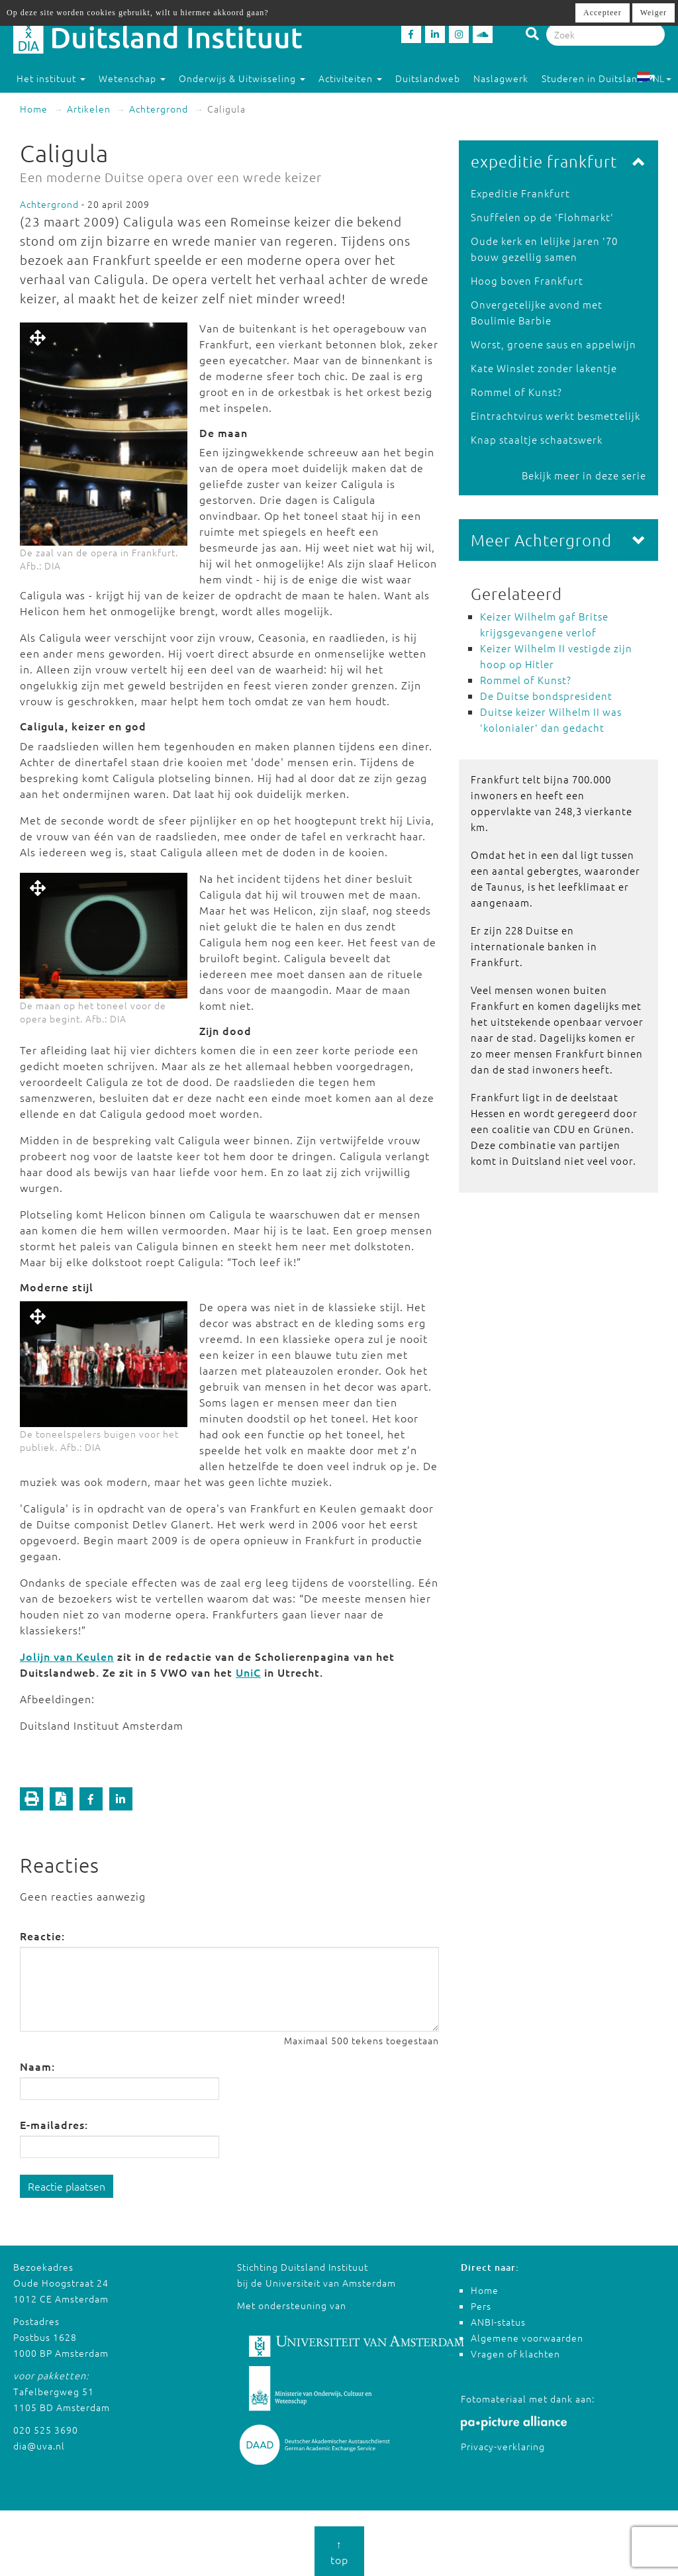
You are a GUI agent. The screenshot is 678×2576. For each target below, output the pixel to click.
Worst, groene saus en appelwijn (553, 344)
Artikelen (89, 108)
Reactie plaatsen (66, 2186)
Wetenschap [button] (132, 78)
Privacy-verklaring (503, 2446)
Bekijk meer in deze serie (584, 475)
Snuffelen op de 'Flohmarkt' (542, 217)
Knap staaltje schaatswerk (537, 439)
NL (653, 78)
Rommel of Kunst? (516, 392)
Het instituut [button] (51, 78)
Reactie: (42, 1935)
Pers (481, 2305)
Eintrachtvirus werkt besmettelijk (555, 415)
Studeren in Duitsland (598, 78)
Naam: (37, 2066)
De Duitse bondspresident (546, 696)
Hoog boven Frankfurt (527, 280)
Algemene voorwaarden (527, 2337)
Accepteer (602, 12)
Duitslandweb (427, 78)
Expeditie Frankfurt (520, 193)
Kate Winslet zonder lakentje (544, 368)
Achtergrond (158, 108)
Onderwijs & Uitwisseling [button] (242, 78)
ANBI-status (498, 2321)
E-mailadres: (54, 2124)
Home (34, 108)
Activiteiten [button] (350, 78)
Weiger (653, 12)
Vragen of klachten (515, 2353)
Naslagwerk (500, 78)
